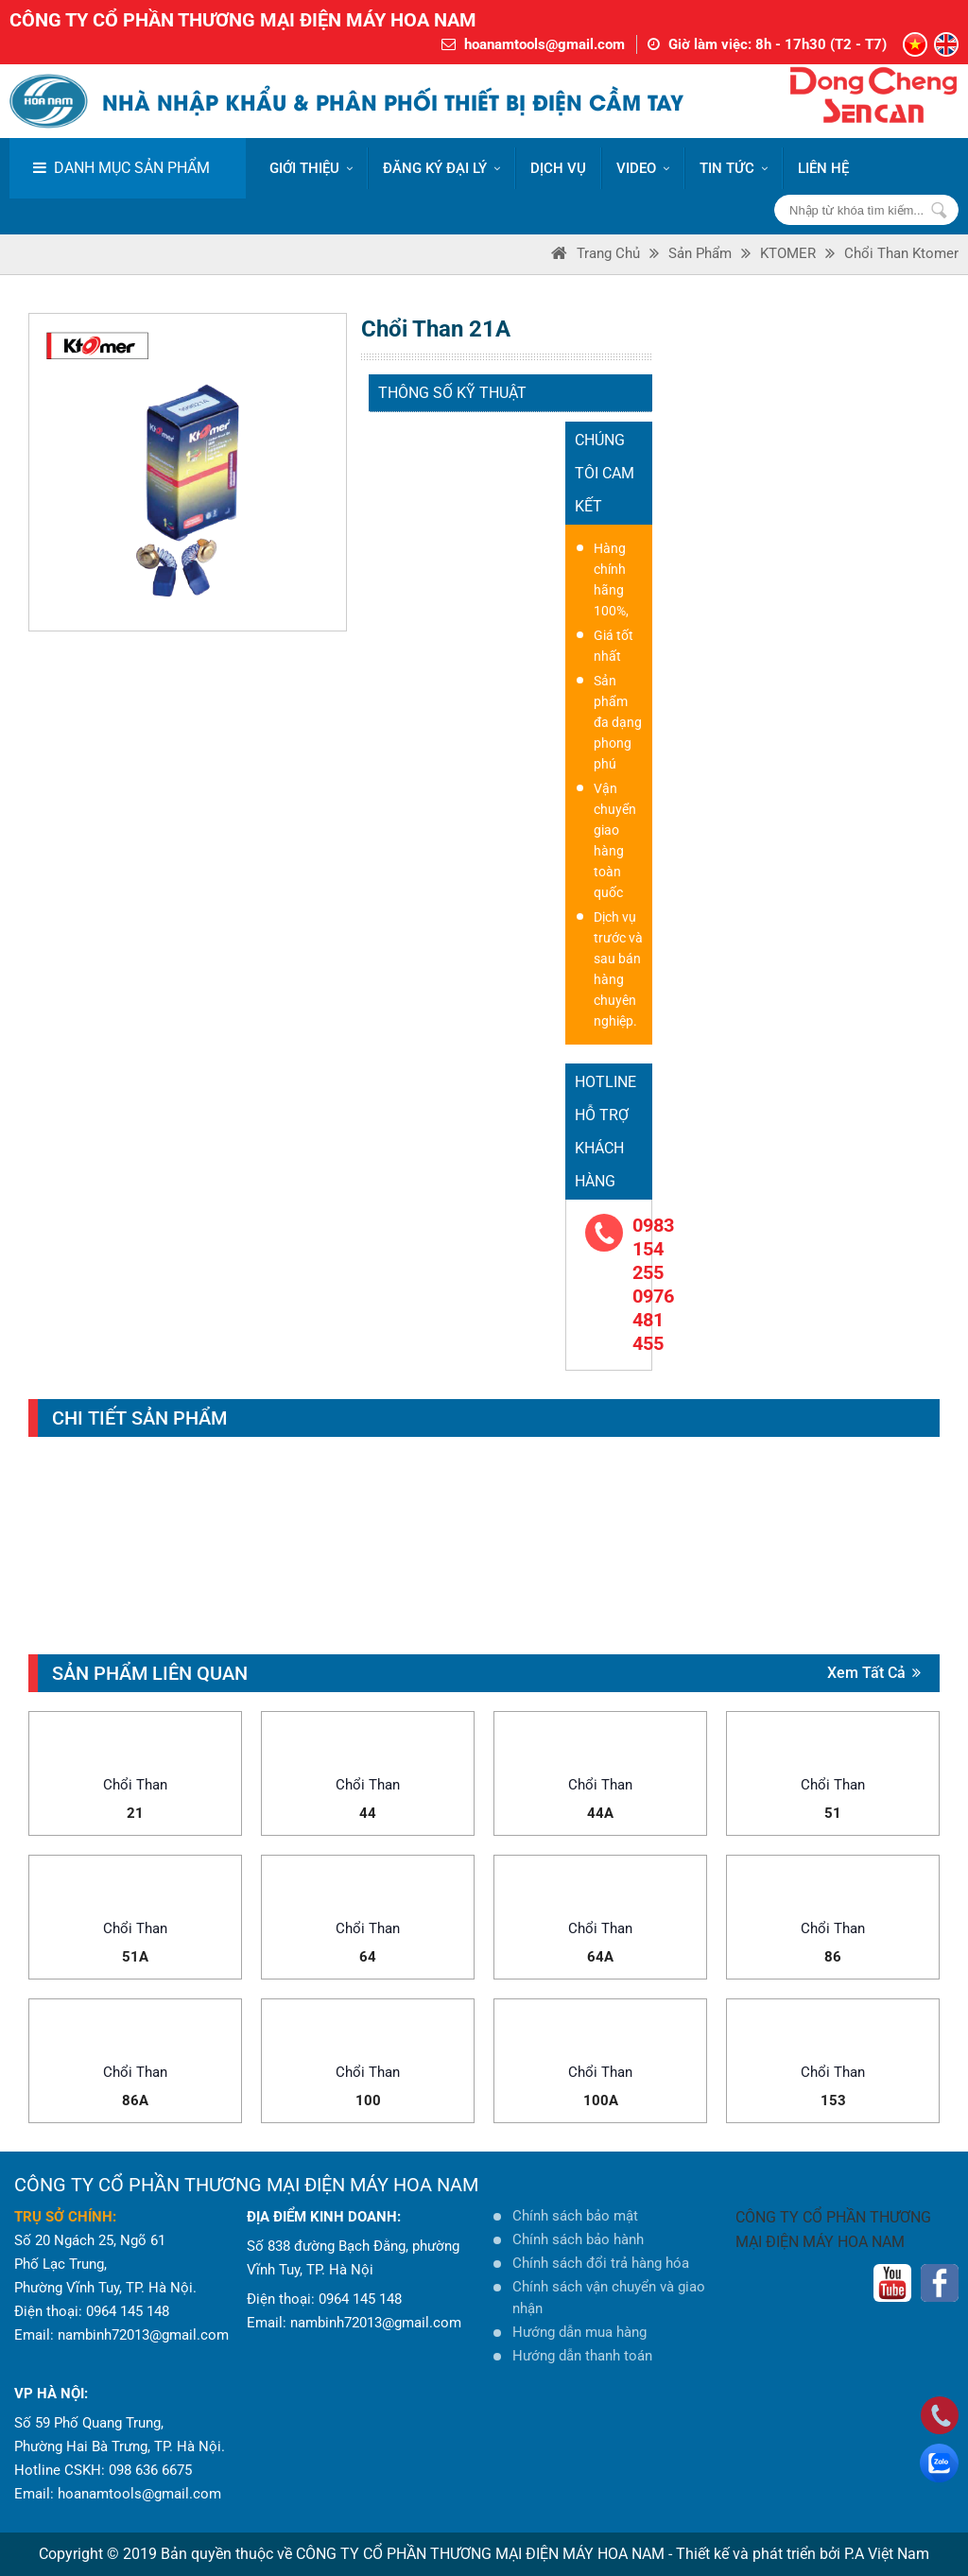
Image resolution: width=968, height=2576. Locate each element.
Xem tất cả (874, 1673)
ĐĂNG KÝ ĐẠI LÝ (441, 168)
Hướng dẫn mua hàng (579, 2332)
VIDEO (642, 168)
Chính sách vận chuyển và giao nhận (608, 2297)
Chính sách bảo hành (578, 2239)
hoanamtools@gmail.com (544, 44)
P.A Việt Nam (886, 2554)
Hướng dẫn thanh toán (582, 2355)
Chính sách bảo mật (575, 2215)
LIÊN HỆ (823, 168)
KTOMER (788, 253)
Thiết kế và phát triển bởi (758, 2554)
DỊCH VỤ (558, 168)
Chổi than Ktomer (901, 253)
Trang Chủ (608, 253)
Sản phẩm (700, 253)
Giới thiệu (311, 168)
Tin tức (734, 168)
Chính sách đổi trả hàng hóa (600, 2263)
